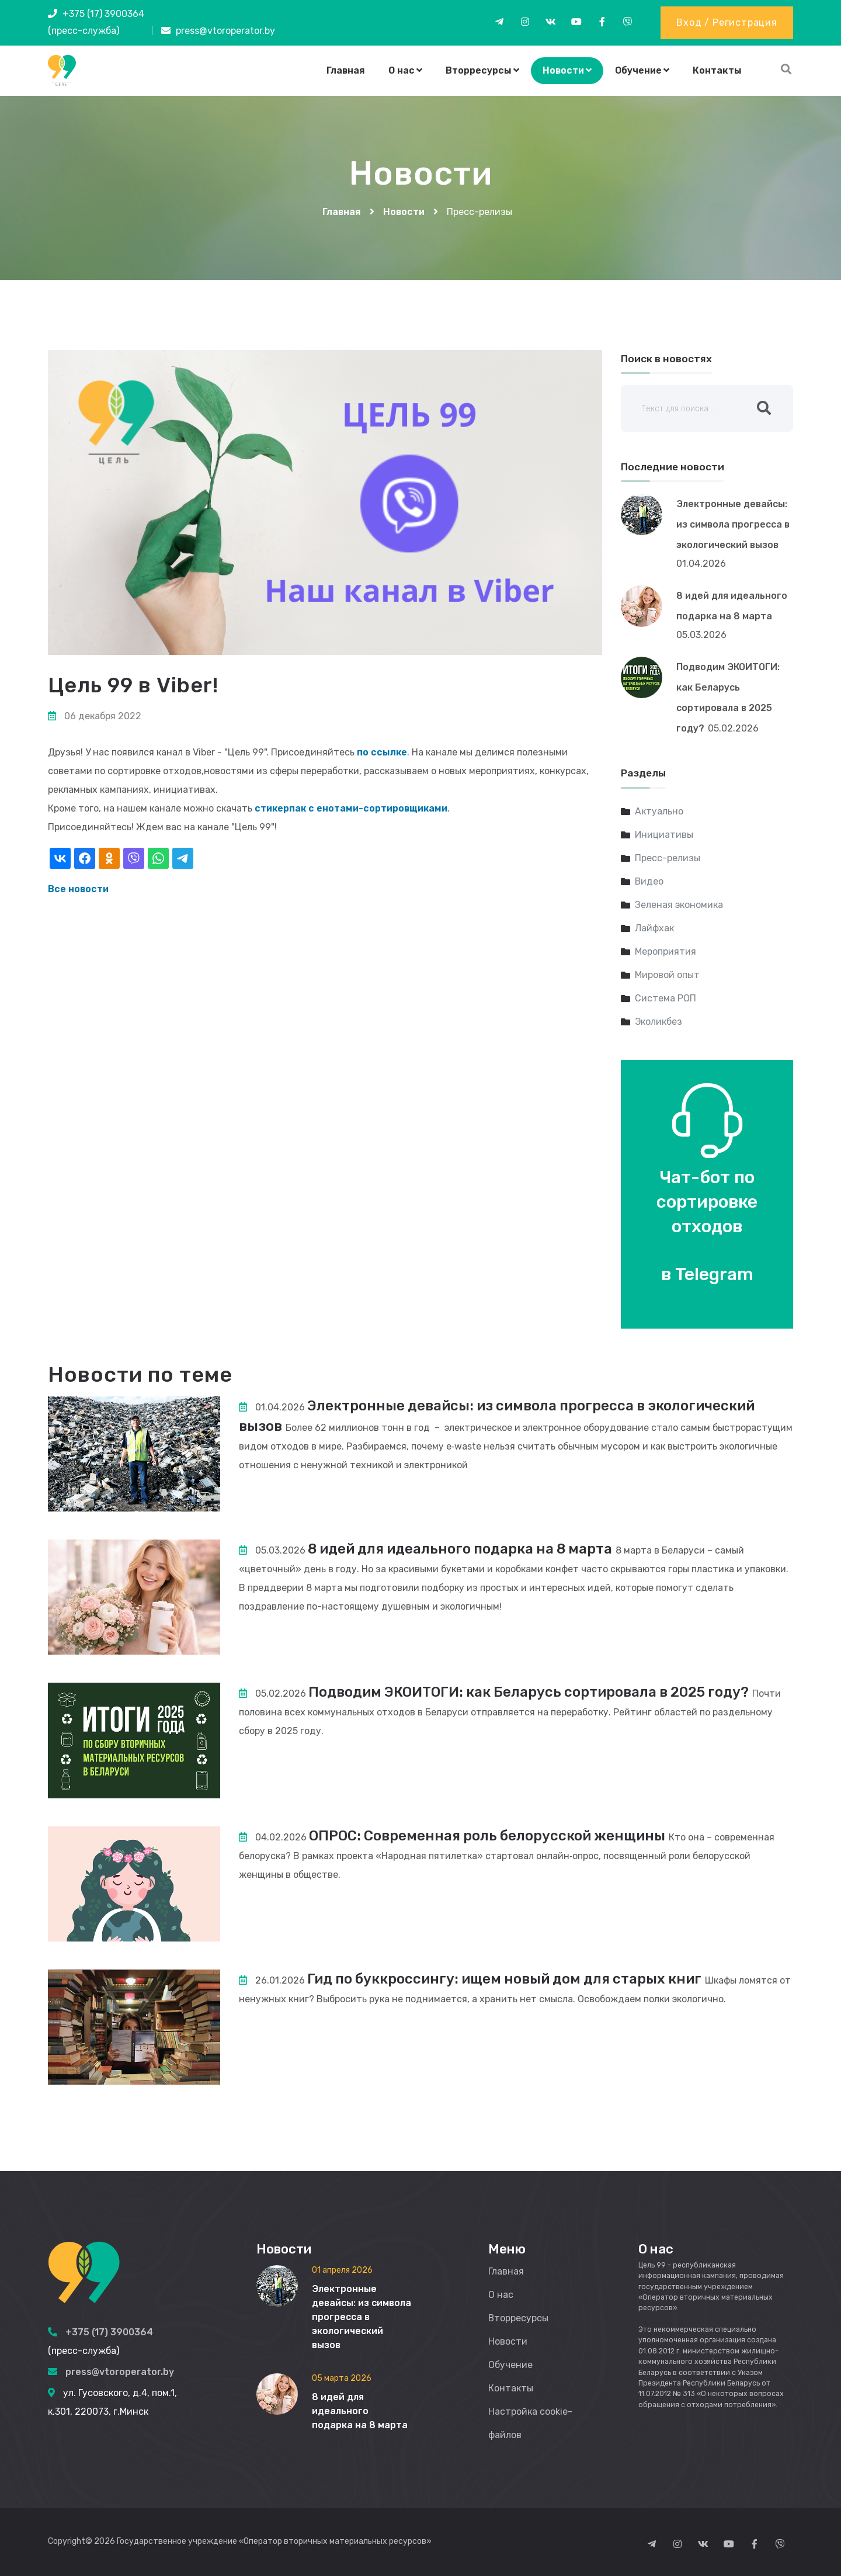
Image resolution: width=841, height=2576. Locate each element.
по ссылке (382, 752)
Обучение (642, 70)
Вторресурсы (482, 70)
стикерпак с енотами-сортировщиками (352, 808)
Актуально (659, 811)
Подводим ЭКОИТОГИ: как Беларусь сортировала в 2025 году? (530, 1692)
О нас (405, 70)
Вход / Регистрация (726, 22)
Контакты (717, 70)
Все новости (78, 889)
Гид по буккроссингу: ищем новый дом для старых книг (506, 1979)
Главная (345, 70)
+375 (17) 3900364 (103, 13)
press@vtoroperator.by (225, 30)
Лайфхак (654, 928)
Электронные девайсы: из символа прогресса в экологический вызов (733, 524)
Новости (567, 70)
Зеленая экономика (679, 904)
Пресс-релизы (667, 858)
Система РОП (665, 998)
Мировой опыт (667, 974)
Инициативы (664, 834)
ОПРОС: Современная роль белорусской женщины (488, 1836)
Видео (649, 881)
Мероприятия (665, 951)
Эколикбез (658, 1021)
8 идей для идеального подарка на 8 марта (462, 1549)
